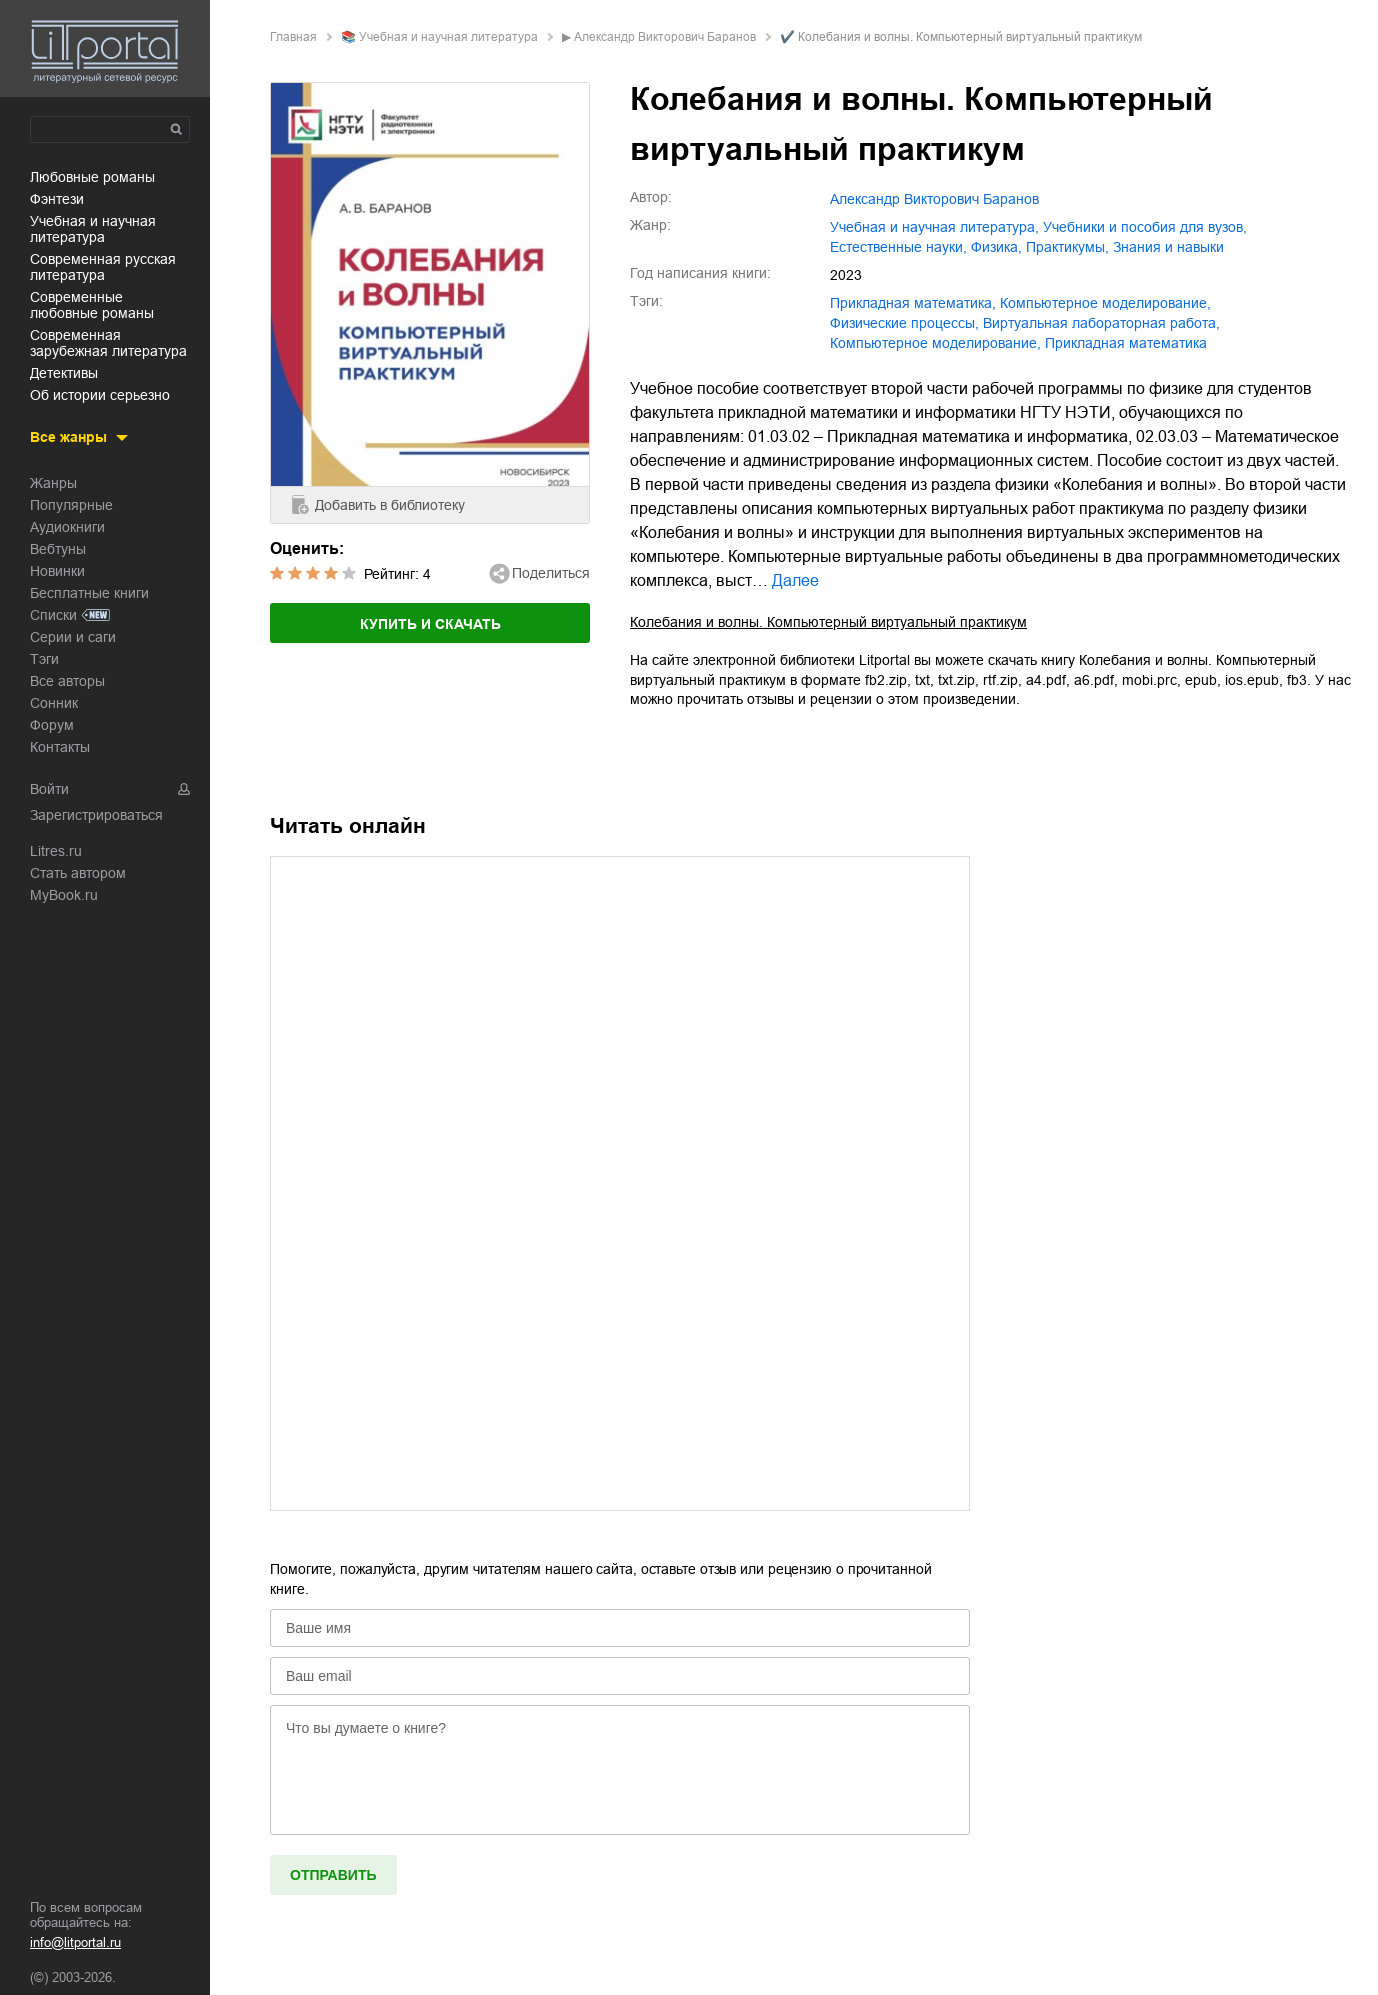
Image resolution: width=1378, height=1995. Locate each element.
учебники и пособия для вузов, (1145, 227)
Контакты (60, 747)
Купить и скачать (430, 624)
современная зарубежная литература (108, 343)
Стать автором (78, 873)
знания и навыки (1168, 247)
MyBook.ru (64, 895)
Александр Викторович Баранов (665, 37)
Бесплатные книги (89, 593)
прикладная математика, (913, 303)
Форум (52, 725)
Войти (49, 789)
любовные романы (92, 177)
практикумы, (1067, 247)
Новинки (57, 571)
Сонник (54, 703)
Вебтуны (58, 549)
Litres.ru (56, 851)
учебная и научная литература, (934, 227)
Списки (53, 615)
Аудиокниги (67, 527)
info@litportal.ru (75, 1942)
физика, (996, 247)
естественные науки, (898, 247)
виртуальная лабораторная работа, (1101, 323)
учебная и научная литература (93, 229)
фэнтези (57, 199)
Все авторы (67, 681)
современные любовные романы (92, 305)
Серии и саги (73, 637)
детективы (64, 373)
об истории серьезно (100, 395)
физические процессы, (904, 323)
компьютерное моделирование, (1105, 303)
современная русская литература (103, 267)
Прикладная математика (1126, 343)
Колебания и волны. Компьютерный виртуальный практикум (828, 622)
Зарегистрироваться (96, 815)
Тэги (44, 659)
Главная (293, 37)
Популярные (71, 505)
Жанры (53, 483)
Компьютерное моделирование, (935, 343)
